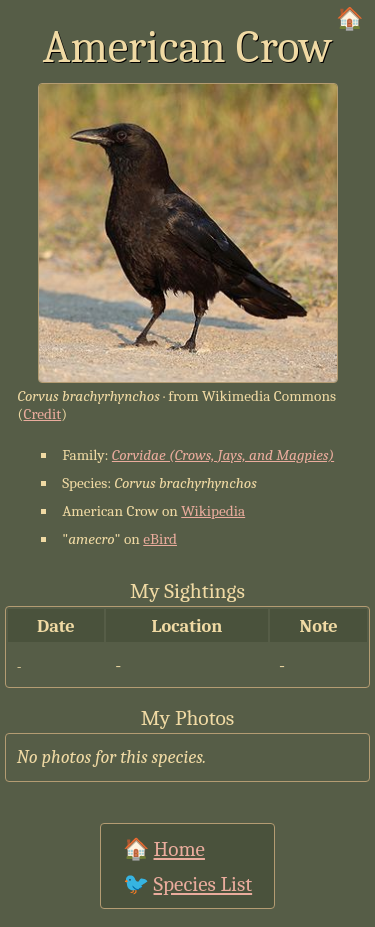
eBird (160, 539)
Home (179, 849)
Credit (42, 414)
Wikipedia (213, 511)
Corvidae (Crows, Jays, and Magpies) (223, 455)
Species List (203, 884)
